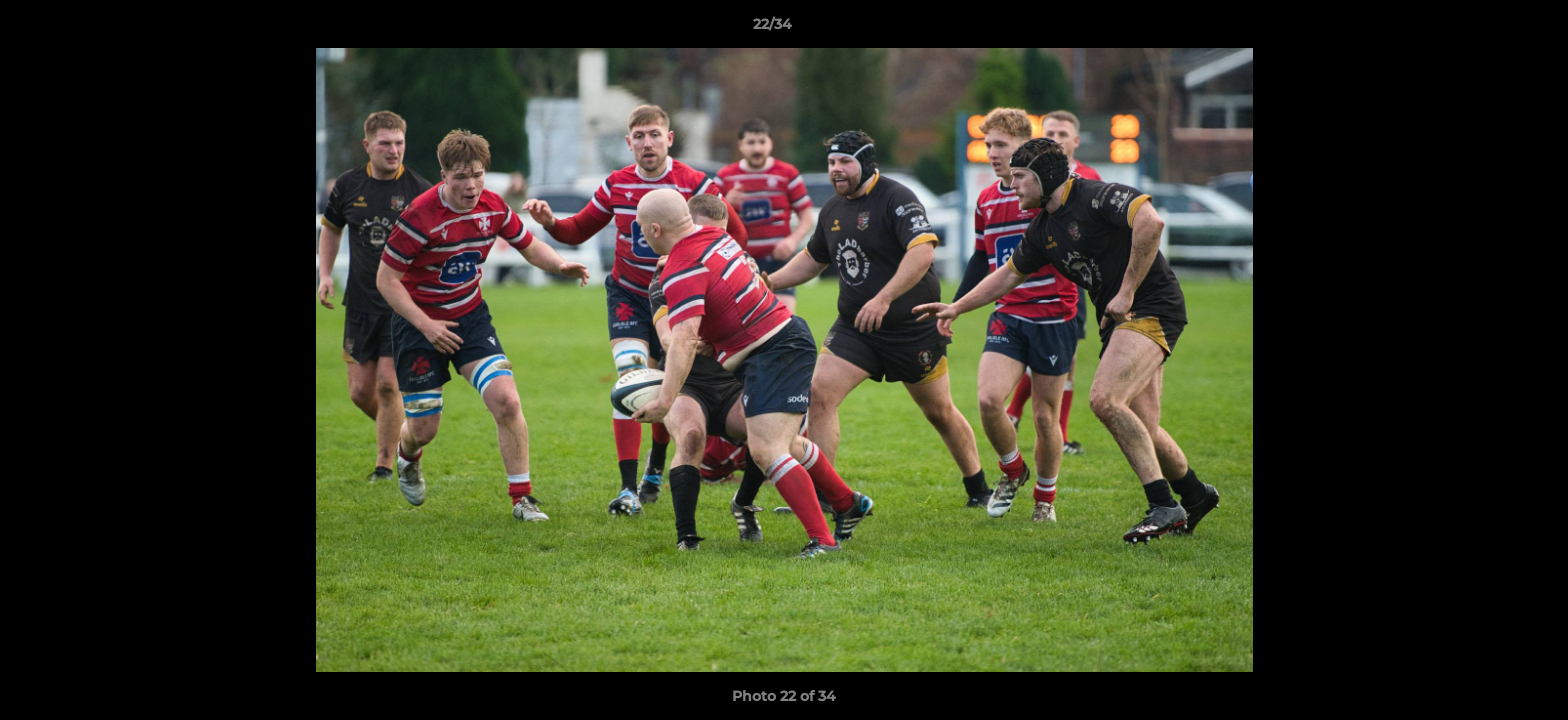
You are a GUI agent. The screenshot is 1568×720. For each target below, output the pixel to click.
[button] (1484, 29)
